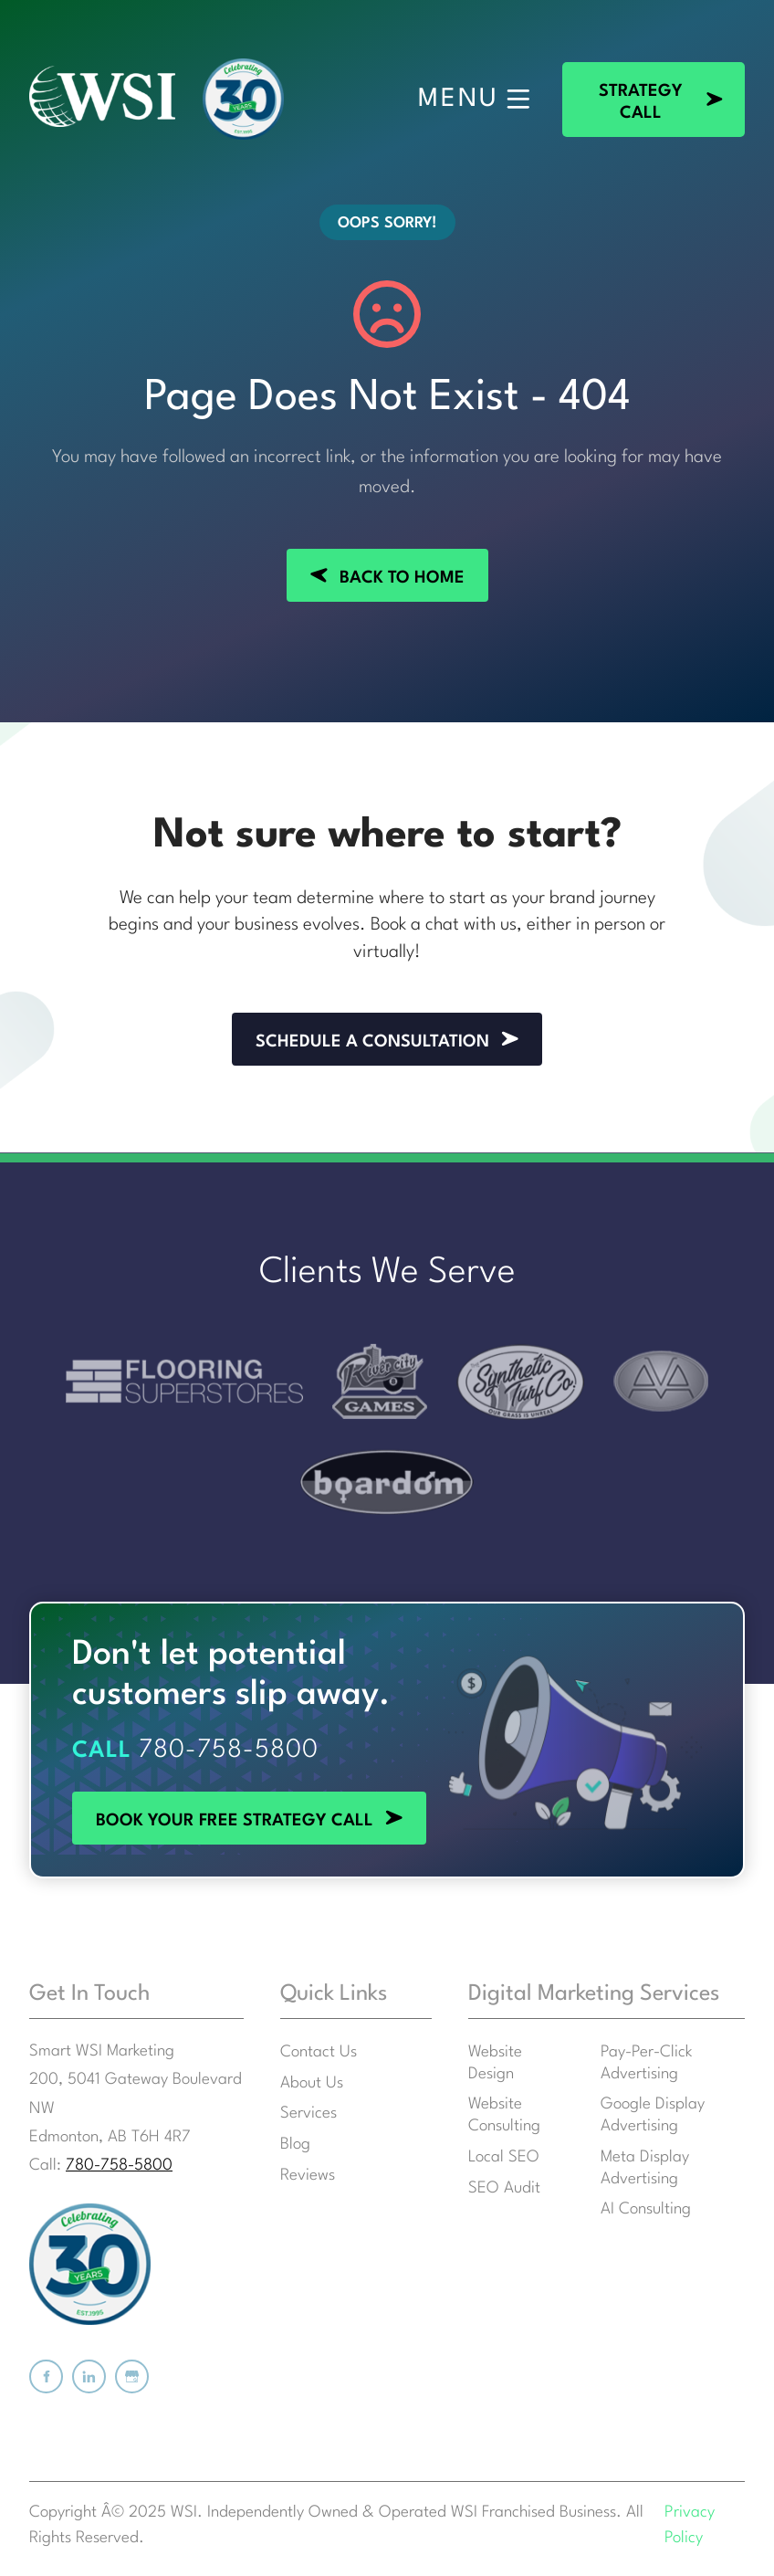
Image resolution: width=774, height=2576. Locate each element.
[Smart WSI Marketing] (102, 98)
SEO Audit (504, 2188)
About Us (311, 2083)
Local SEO (503, 2157)
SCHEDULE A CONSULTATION (387, 1024)
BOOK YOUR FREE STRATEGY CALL (211, 1802)
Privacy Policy (689, 2526)
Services (308, 2113)
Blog (295, 2144)
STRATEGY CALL (627, 73)
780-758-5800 (229, 1750)
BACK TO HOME (387, 560)
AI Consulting (646, 2209)
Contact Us (318, 2052)
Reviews (307, 2175)
